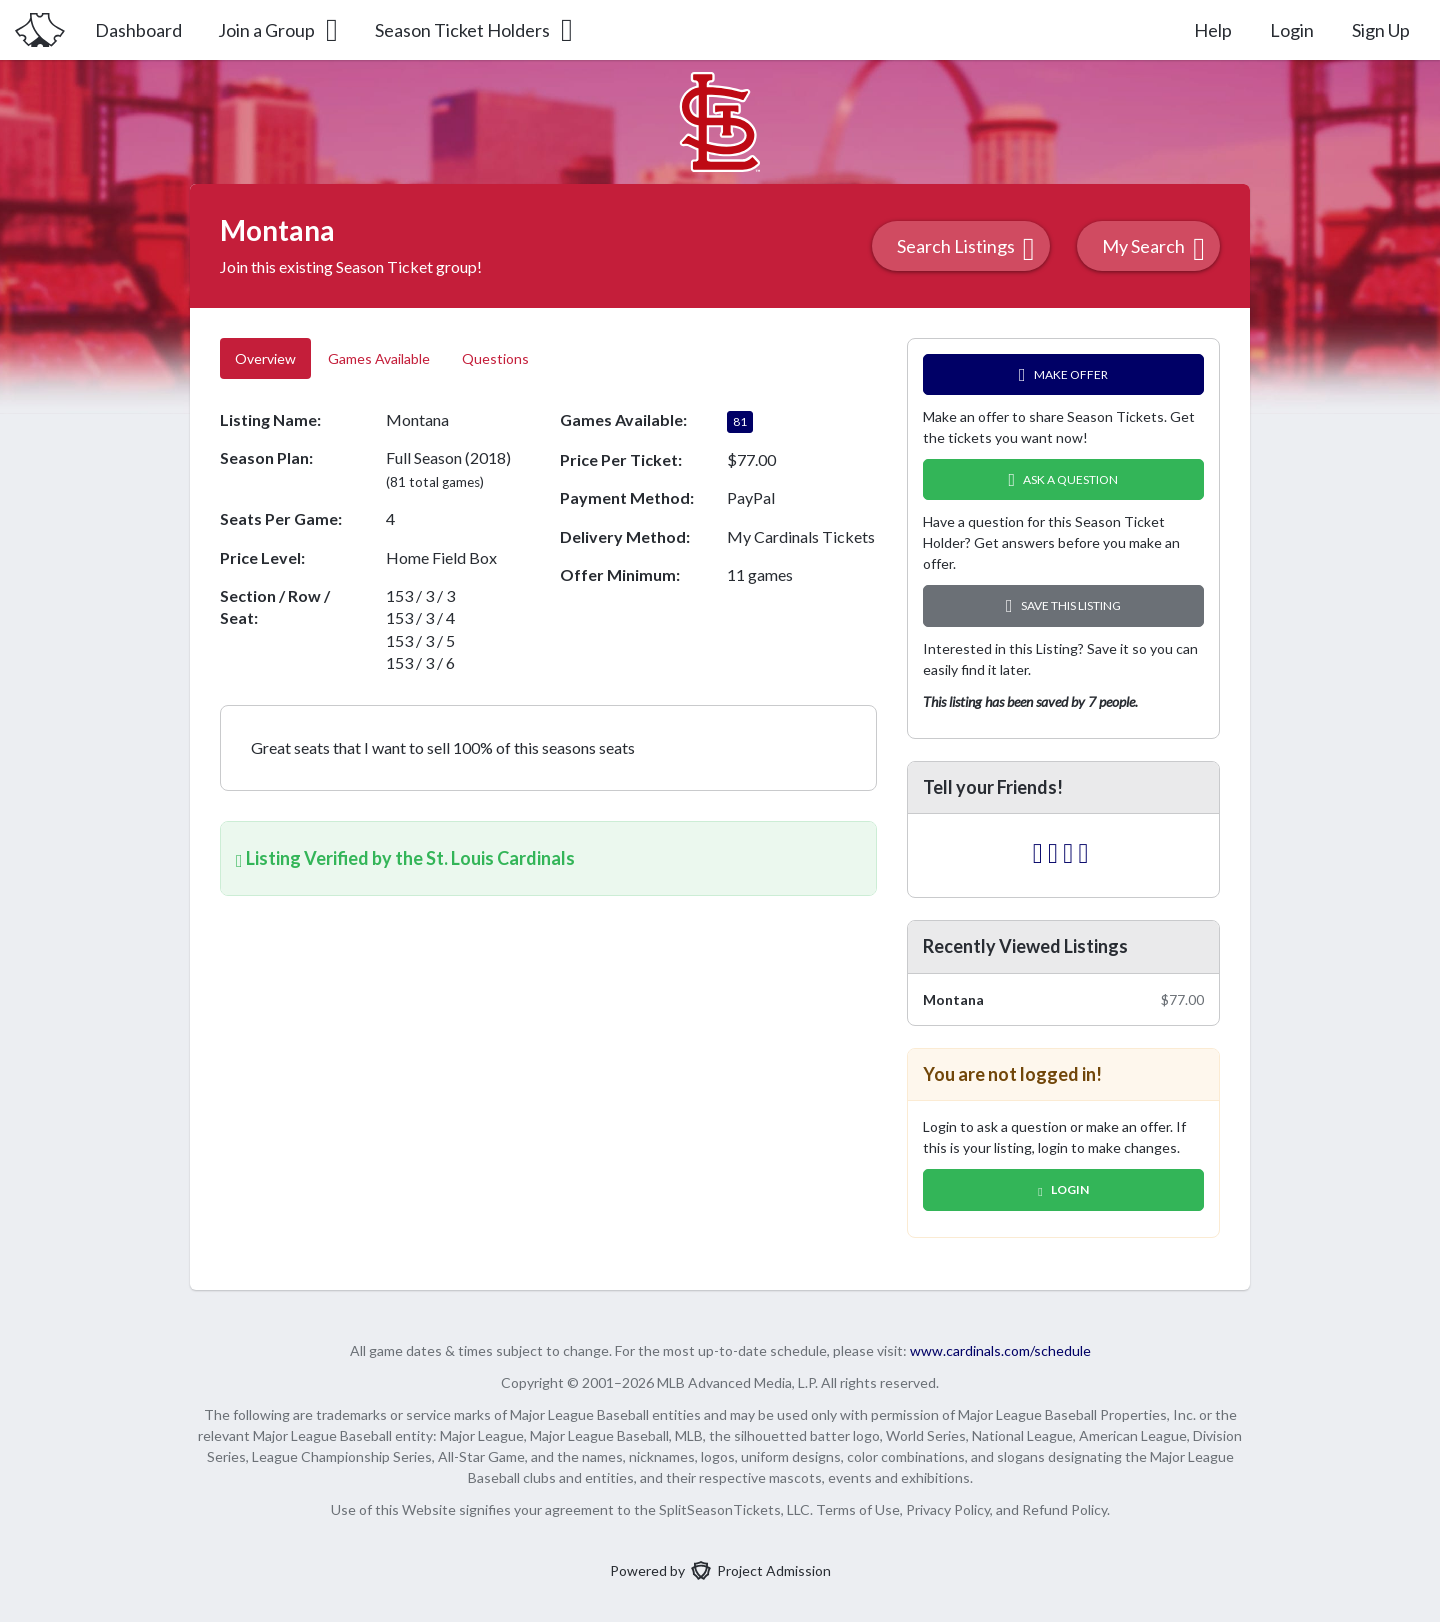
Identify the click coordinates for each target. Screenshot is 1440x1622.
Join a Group (279, 30)
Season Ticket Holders (475, 30)
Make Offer (1063, 374)
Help (1213, 30)
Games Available (379, 358)
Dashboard (138, 30)
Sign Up (1381, 30)
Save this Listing (1063, 605)
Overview (265, 358)
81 (740, 421)
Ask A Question (1064, 479)
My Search (1153, 248)
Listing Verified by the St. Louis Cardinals (405, 858)
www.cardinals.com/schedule (1000, 1350)
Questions (497, 358)
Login (1292, 30)
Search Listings (966, 248)
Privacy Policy (948, 1509)
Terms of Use (858, 1509)
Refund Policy (1064, 1509)
